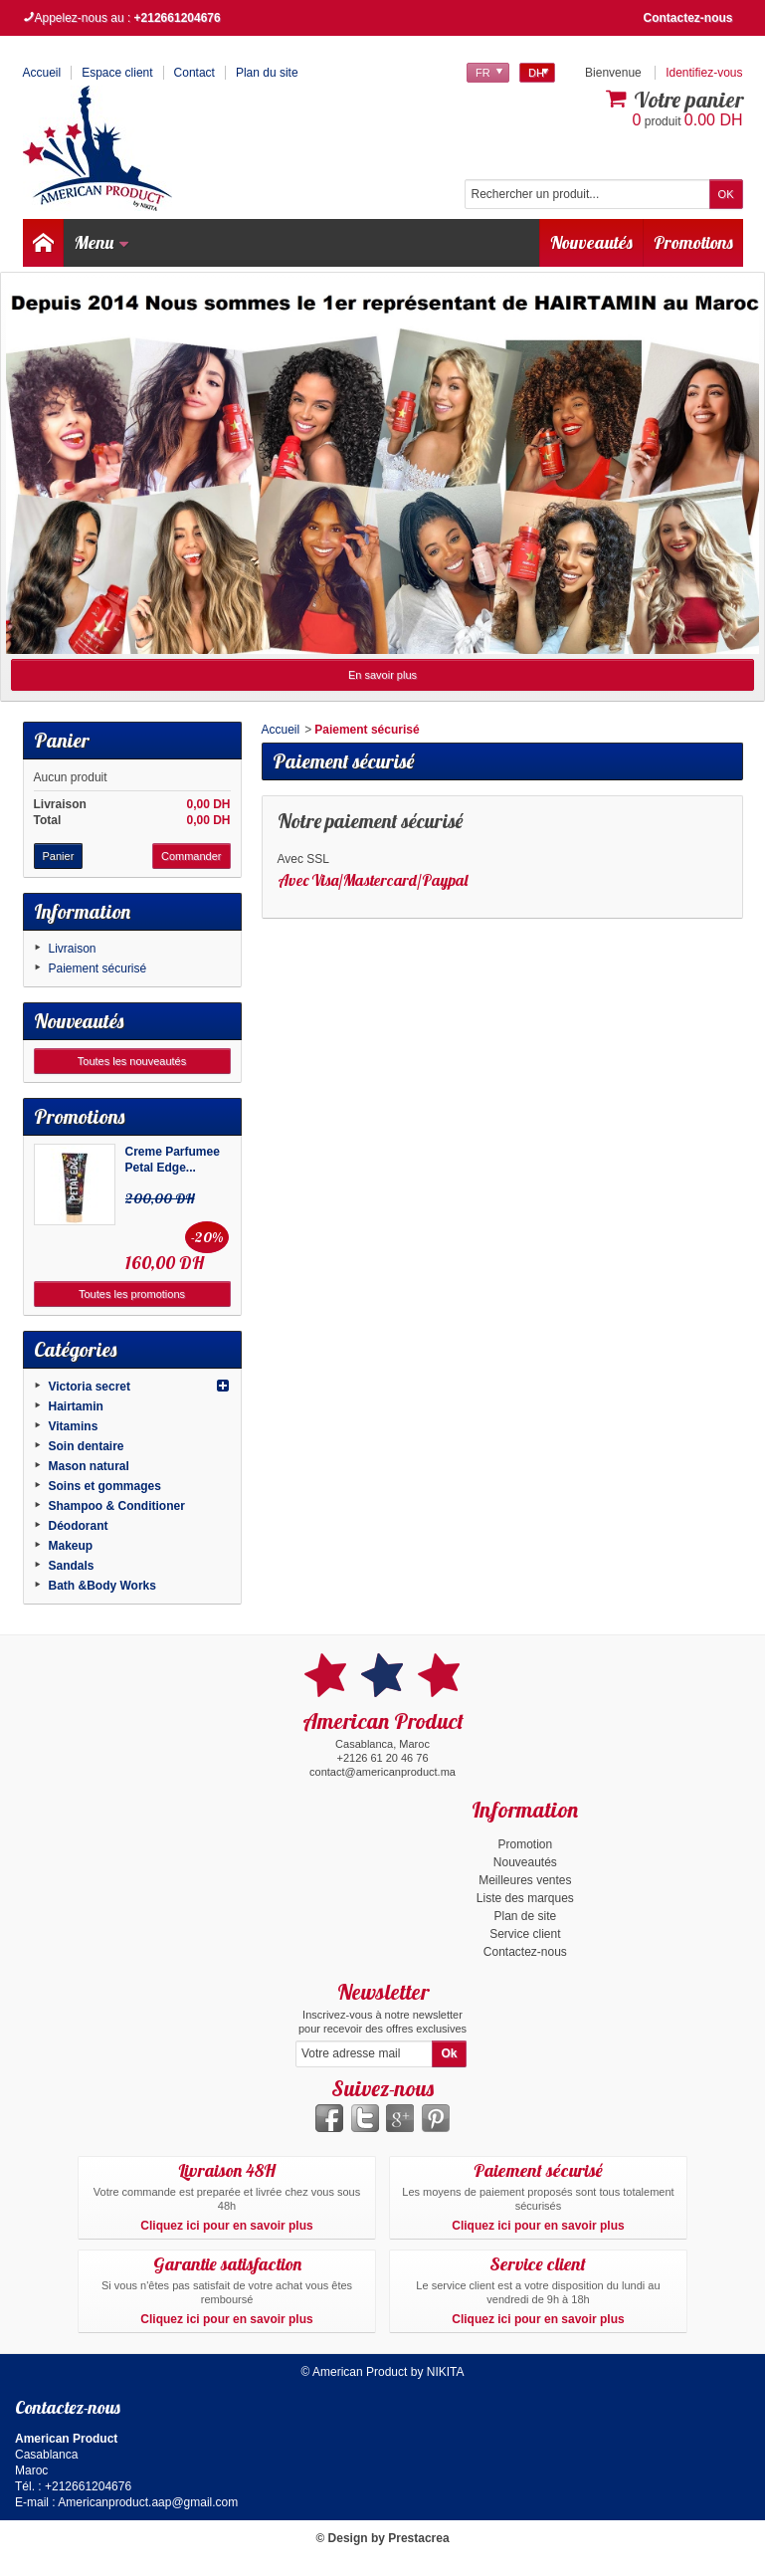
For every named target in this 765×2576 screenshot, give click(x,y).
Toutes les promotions (132, 1294)
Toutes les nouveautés (132, 1061)
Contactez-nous (688, 18)
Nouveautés (591, 242)
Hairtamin (76, 1406)
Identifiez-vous (704, 73)
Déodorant (78, 1526)
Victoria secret (90, 1387)
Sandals (72, 1566)
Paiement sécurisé (98, 968)
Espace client (117, 73)
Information (82, 911)
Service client (524, 1934)
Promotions (693, 242)
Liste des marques (525, 1898)
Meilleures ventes (524, 1880)
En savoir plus (382, 675)
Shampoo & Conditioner (117, 1506)
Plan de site (524, 1916)
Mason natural (89, 1466)
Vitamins (73, 1426)
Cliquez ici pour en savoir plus (226, 2226)
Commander (191, 856)
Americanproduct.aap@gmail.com (148, 2502)
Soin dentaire (86, 1446)
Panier (62, 740)
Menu (102, 242)
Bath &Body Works (102, 1586)
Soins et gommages (105, 1486)
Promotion (524, 1844)
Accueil (281, 730)
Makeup (71, 1546)
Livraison (72, 949)
